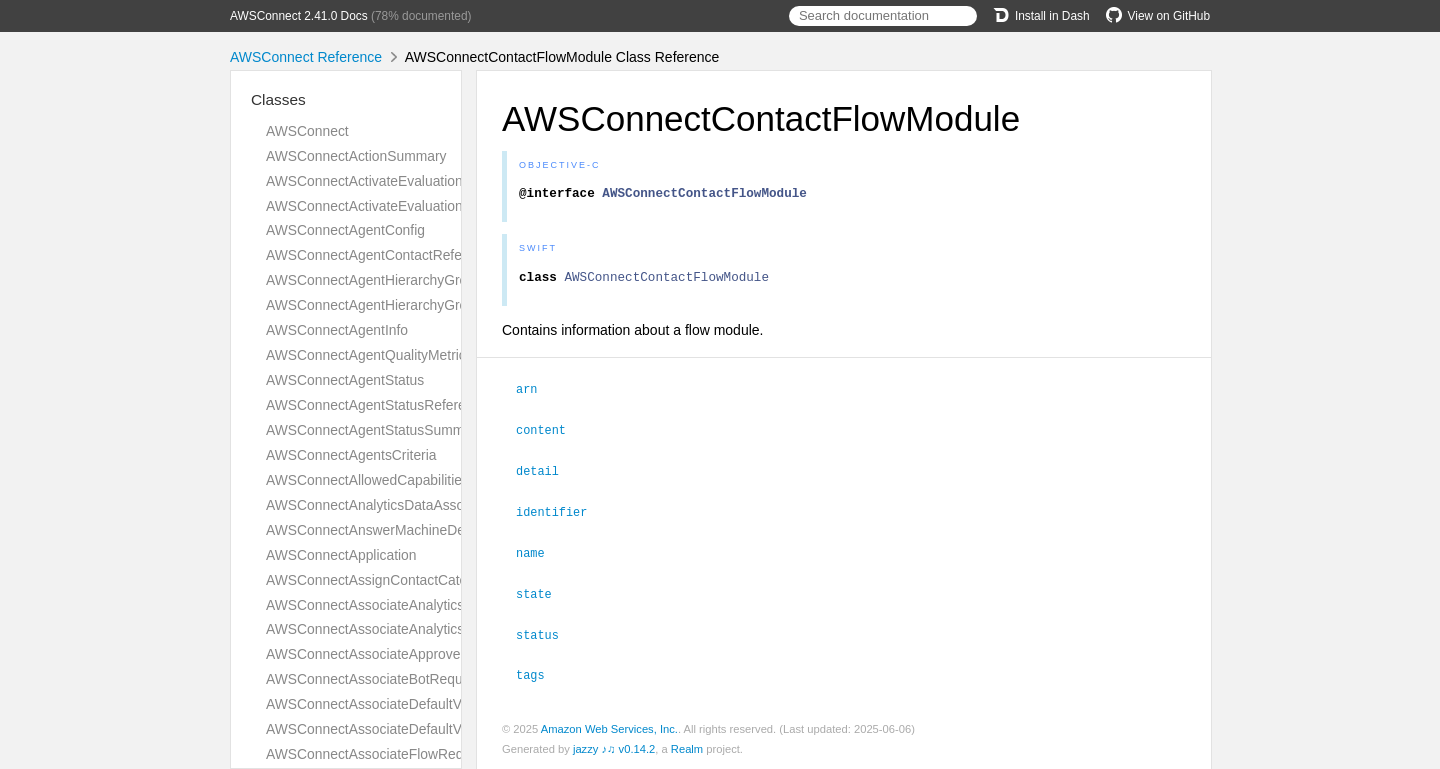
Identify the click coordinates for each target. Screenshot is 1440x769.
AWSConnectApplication (341, 555)
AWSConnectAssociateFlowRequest (378, 754)
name (539, 554)
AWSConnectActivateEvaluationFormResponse (411, 206)
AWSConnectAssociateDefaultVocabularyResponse (425, 729)
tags (539, 673)
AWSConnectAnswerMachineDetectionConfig (406, 530)
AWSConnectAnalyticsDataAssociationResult (405, 505)
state (542, 594)
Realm (687, 747)
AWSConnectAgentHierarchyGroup (374, 280)
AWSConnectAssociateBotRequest (373, 679)
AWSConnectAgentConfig (345, 230)
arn (535, 394)
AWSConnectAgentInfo (337, 330)
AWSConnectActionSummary (356, 156)
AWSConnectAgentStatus (345, 380)
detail (546, 474)
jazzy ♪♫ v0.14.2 (614, 747)
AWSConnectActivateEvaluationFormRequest (406, 181)
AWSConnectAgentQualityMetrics (369, 355)
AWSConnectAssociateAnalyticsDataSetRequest (416, 605)
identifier (560, 514)
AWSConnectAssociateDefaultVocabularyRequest (419, 704)
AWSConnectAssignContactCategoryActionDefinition (428, 580)
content (549, 434)
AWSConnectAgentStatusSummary (374, 430)
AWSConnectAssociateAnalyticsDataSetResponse (421, 629)
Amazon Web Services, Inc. (609, 727)
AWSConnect (307, 131)
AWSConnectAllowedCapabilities (367, 480)
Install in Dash (1041, 16)
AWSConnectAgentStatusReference (377, 405)
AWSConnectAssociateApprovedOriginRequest (411, 654)
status (546, 634)
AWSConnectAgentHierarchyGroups (378, 305)
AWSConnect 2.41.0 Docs (299, 16)
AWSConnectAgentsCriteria (351, 455)
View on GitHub (1158, 16)
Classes (278, 99)
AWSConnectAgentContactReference (381, 255)
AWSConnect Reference (306, 57)
